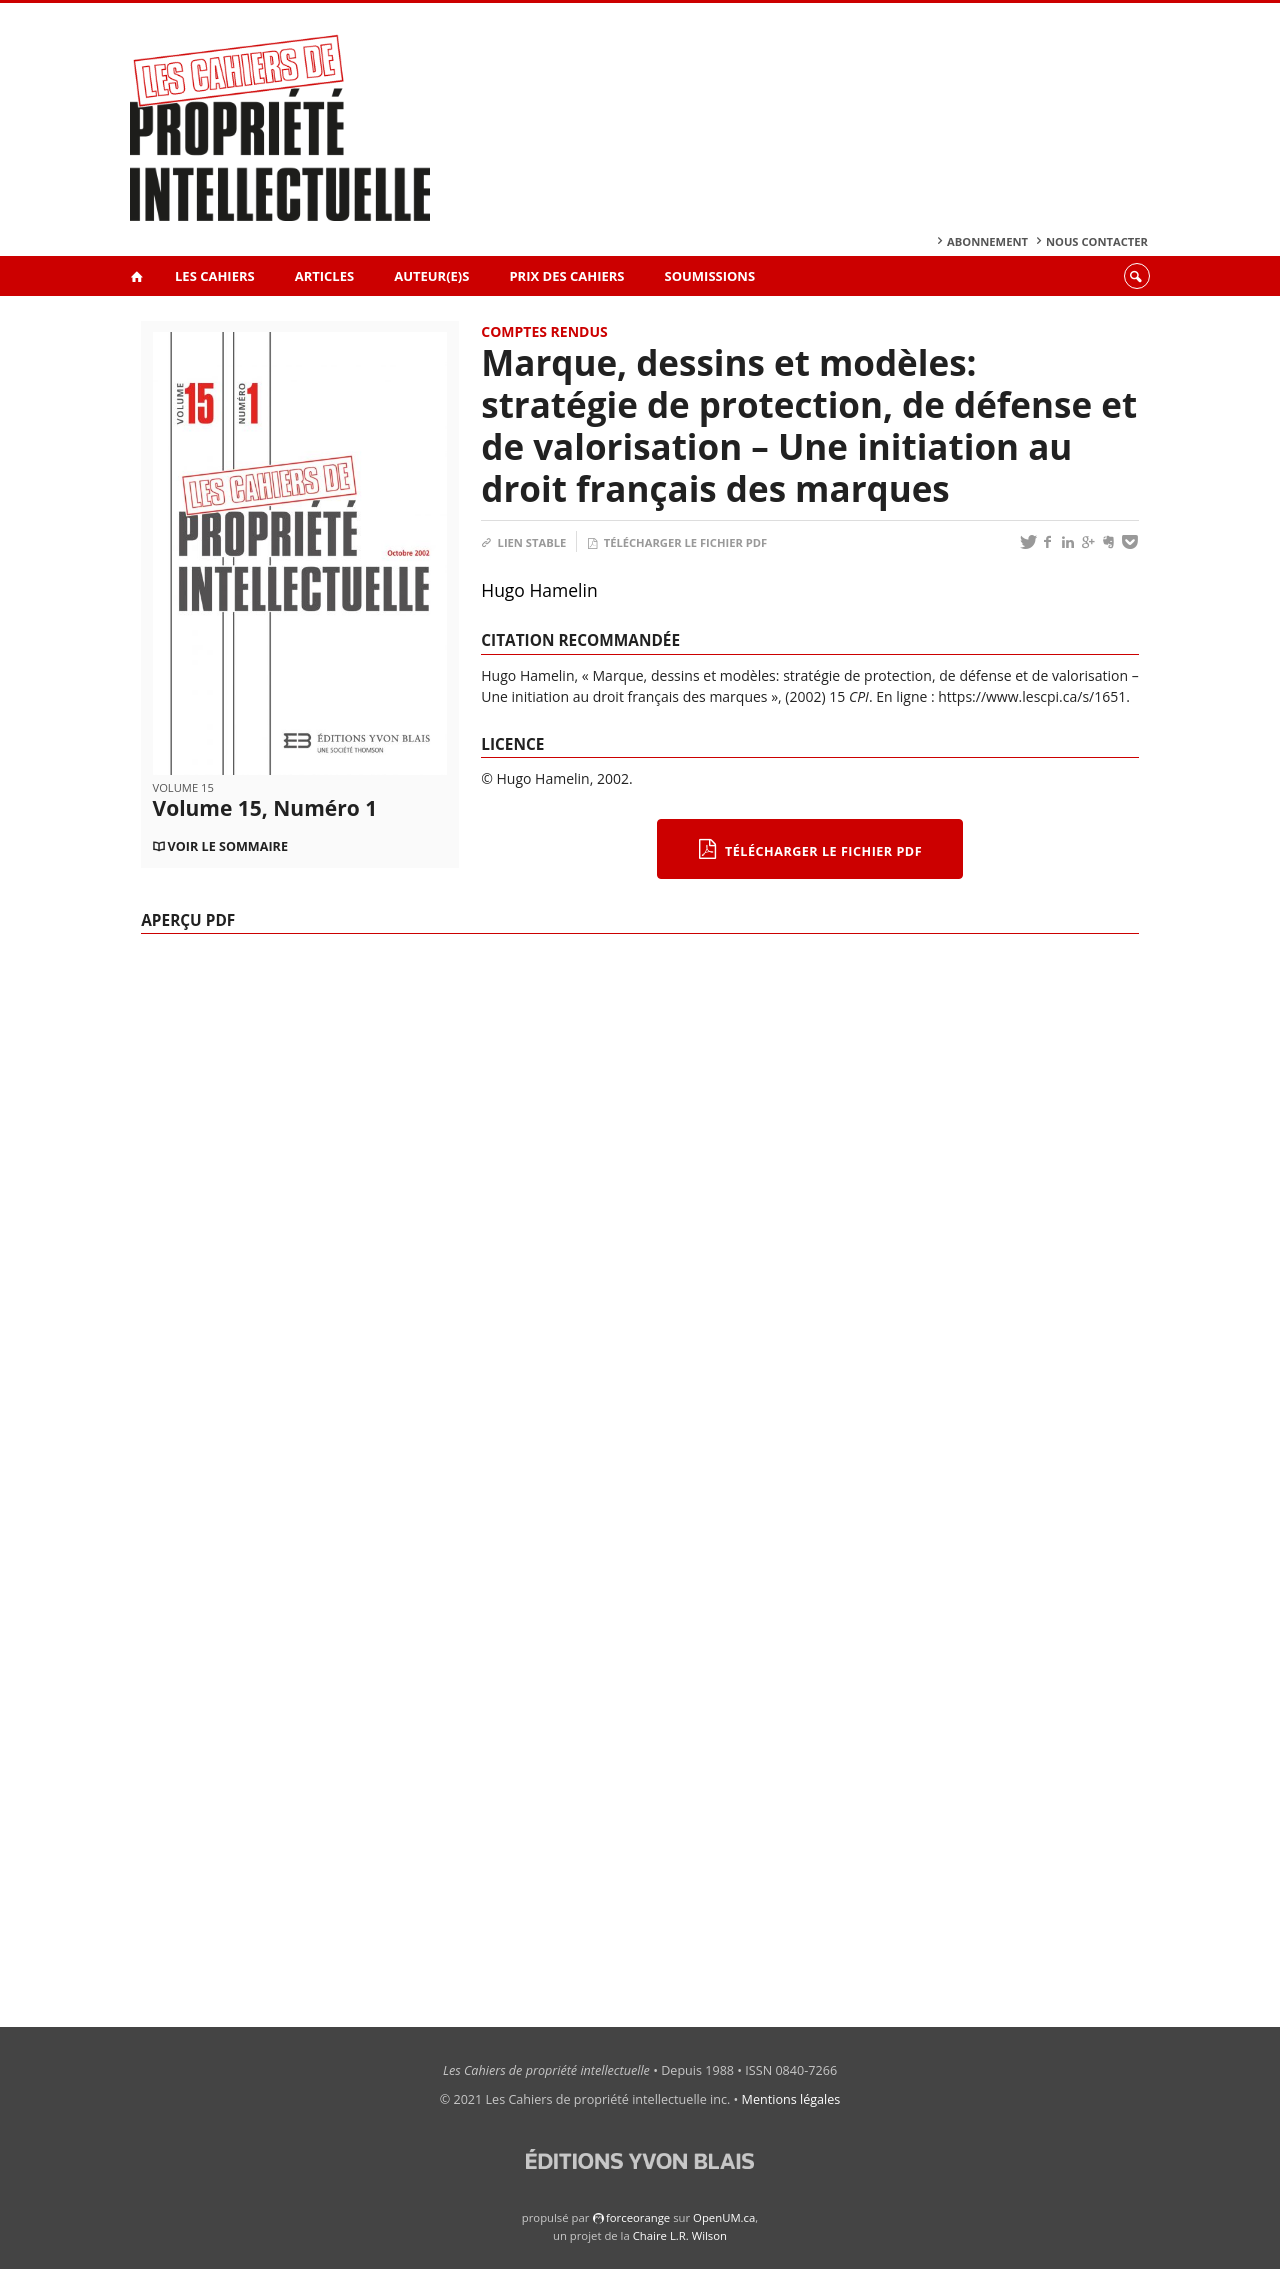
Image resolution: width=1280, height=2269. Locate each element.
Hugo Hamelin (539, 590)
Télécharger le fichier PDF (677, 542)
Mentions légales (791, 2099)
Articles (324, 276)
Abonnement (987, 241)
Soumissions (710, 276)
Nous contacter (1097, 241)
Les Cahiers (215, 276)
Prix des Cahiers (566, 276)
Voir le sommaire (228, 846)
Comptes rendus (544, 331)
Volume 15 (183, 787)
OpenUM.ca (724, 2217)
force (638, 2217)
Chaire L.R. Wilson (680, 2235)
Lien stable (523, 542)
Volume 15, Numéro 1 (265, 808)
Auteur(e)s (431, 276)
